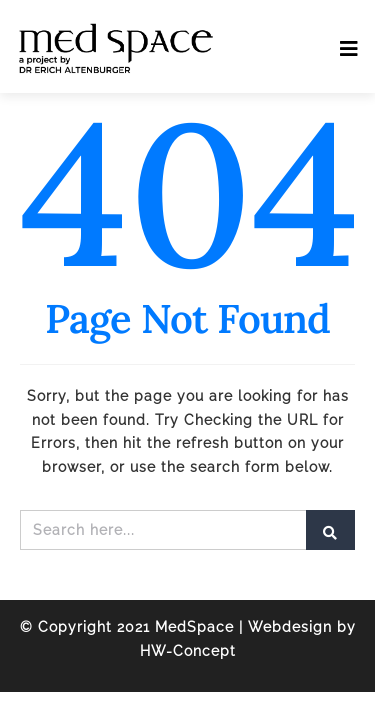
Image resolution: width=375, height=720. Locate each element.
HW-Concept (188, 651)
